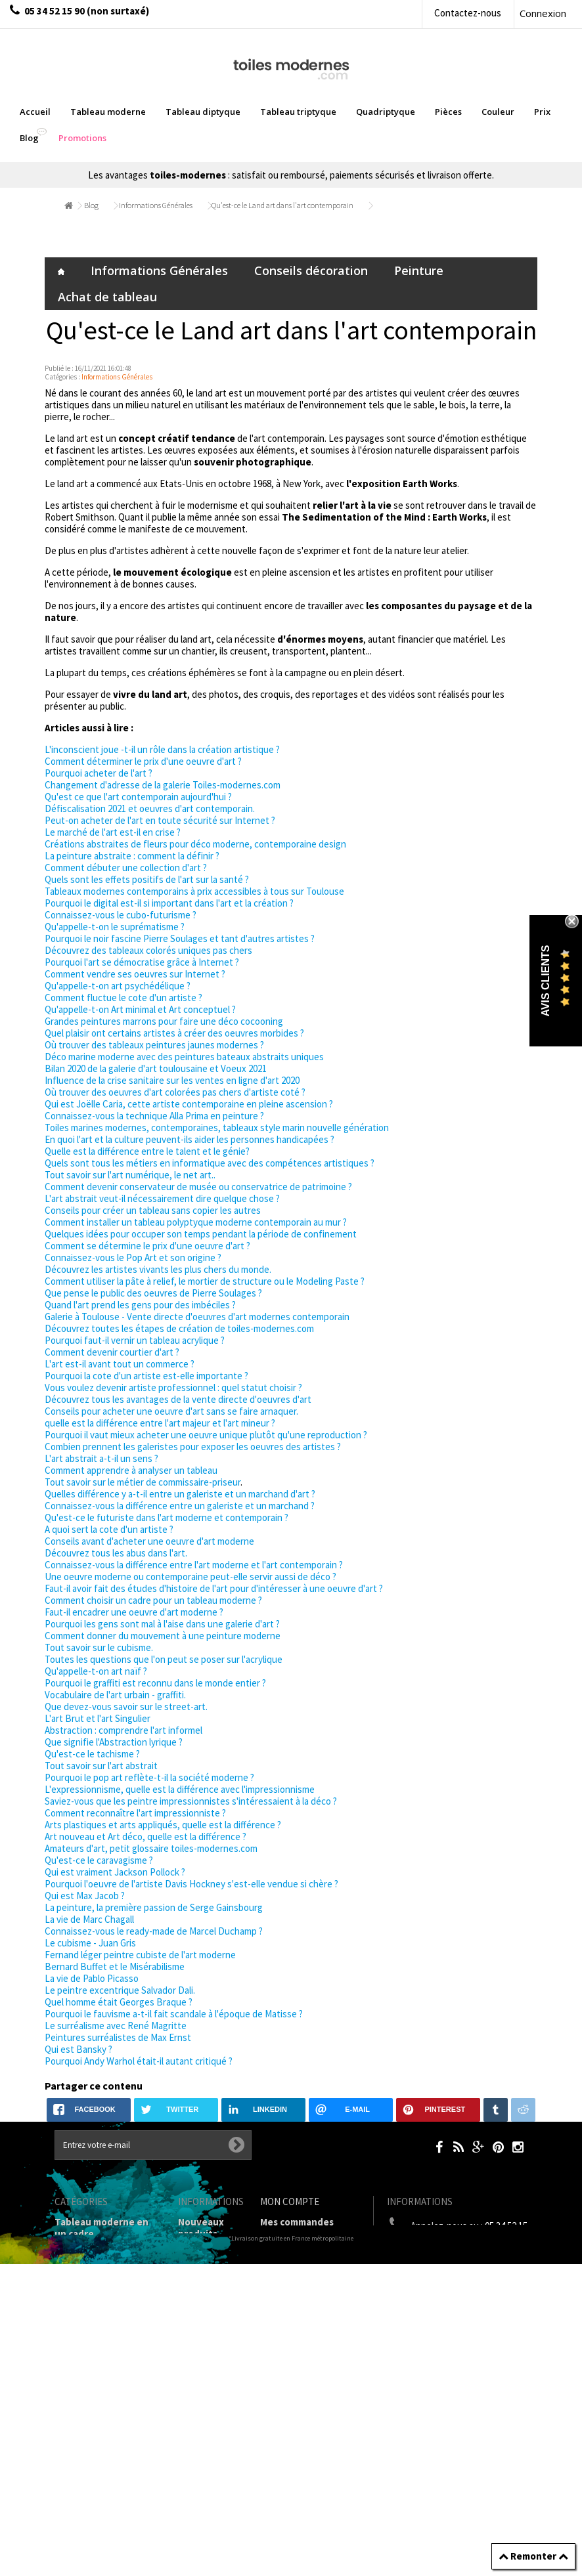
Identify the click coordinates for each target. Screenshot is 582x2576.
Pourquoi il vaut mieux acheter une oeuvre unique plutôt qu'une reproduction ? (206, 1434)
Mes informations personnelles (300, 2308)
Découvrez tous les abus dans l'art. (116, 1553)
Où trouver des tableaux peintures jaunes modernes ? (154, 1045)
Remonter (533, 2556)
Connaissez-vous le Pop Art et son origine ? (133, 1257)
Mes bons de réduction (311, 2331)
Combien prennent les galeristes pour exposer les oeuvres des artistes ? (193, 1446)
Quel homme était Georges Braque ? (118, 2002)
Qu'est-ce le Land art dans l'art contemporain (282, 205)
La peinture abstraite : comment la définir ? (132, 855)
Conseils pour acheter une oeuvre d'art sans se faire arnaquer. (171, 1411)
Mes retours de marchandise (294, 2245)
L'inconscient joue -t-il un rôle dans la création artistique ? (162, 749)
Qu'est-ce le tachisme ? (92, 1754)
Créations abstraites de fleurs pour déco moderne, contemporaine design (195, 844)
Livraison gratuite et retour (203, 2291)
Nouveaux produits (201, 2228)
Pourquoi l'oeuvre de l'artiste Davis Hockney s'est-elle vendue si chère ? (191, 1884)
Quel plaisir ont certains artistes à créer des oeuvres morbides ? (174, 1033)
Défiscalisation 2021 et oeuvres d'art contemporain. (150, 808)
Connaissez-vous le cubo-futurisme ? (120, 915)
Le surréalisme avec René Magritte (116, 2025)
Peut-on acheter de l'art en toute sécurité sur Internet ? (160, 820)
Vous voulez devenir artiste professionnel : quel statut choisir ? (173, 1387)
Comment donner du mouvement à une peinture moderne (162, 1635)
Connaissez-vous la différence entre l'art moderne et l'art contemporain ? (194, 1564)
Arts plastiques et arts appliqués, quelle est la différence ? (163, 1824)
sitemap (196, 2529)
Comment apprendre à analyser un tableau (131, 1470)
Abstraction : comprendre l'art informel (123, 1730)
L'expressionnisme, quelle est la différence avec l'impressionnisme (180, 1789)
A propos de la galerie (205, 2396)
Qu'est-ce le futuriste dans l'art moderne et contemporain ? (166, 1517)
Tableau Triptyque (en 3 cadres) (106, 2285)
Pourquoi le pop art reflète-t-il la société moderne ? (149, 1777)
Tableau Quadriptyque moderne (106, 2314)
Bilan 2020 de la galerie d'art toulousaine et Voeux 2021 (156, 1068)
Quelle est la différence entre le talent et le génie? (147, 1151)
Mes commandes (297, 2222)
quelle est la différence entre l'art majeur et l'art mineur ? (160, 1423)
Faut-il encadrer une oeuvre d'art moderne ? (134, 1612)
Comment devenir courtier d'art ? (112, 1352)
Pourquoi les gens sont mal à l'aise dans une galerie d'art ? (162, 1624)
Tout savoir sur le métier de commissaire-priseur (142, 1482)
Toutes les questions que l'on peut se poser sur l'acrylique (163, 1659)
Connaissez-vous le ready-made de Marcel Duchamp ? (154, 1931)
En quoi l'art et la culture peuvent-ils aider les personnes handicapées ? (189, 1139)
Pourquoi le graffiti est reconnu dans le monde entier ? (155, 1683)
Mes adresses (290, 2285)
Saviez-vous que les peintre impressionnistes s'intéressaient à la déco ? (191, 1801)
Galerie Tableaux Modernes (93, 2406)
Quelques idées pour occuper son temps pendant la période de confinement (201, 1234)
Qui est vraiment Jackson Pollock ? (115, 1872)
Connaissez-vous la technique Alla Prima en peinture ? (154, 1115)
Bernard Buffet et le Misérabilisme (115, 1966)
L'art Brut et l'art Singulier (97, 1718)
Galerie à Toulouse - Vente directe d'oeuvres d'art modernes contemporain (197, 1316)
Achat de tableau (107, 297)
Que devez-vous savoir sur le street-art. (126, 1706)
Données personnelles (208, 2506)
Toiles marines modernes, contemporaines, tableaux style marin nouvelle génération (217, 1127)
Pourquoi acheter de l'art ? (98, 773)
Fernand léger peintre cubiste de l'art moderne (140, 1954)
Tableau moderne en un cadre (101, 2228)
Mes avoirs (283, 2268)
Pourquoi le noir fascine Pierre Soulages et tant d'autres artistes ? (180, 938)
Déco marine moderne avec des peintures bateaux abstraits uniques (184, 1056)
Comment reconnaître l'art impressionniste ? (135, 1813)
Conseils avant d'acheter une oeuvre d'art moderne (149, 1541)
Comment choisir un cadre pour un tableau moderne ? (153, 1600)
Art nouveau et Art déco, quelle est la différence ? (145, 1836)
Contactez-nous (467, 13)
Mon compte (289, 2201)
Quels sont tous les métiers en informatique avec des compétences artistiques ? (209, 1163)
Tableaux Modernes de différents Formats (106, 2343)
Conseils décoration (311, 270)
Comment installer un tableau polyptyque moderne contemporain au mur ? (196, 1222)
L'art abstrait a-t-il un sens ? (101, 1458)
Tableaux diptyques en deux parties (100, 2256)
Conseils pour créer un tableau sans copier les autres (153, 1210)
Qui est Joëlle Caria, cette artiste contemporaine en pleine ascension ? (189, 1104)
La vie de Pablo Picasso (92, 1978)
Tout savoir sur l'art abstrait (101, 1765)
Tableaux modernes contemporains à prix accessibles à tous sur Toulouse (194, 891)
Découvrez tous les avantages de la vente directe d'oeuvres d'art (178, 1399)
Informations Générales (155, 205)
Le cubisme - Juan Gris (90, 1943)
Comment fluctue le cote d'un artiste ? (123, 997)
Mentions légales (199, 2326)
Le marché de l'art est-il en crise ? (113, 832)
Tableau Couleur (92, 2383)
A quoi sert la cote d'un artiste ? (109, 1529)
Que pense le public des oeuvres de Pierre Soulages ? (153, 1293)
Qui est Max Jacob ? (85, 1895)
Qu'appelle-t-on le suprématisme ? (115, 926)
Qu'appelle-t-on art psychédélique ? (117, 985)
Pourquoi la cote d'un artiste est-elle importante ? (146, 1375)
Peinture (418, 270)
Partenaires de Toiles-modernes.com (211, 2431)
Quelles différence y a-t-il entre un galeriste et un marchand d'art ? (180, 1494)
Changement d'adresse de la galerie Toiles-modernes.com (162, 785)
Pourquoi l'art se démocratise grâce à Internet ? (142, 962)
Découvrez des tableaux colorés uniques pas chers (148, 950)
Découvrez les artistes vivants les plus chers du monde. (158, 1269)
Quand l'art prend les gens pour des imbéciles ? (140, 1305)
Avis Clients (545, 981)
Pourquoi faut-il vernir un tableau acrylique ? (135, 1340)
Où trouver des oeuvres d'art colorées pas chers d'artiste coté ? (175, 1092)
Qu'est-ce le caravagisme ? (99, 1860)
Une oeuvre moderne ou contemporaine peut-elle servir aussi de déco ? (190, 1576)
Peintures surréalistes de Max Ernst (118, 2037)
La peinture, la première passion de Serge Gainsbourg (154, 1907)
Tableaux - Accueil (96, 2458)
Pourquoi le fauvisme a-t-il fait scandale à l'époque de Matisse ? (174, 2013)
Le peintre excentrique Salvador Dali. (120, 1990)
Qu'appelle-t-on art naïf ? (96, 1671)
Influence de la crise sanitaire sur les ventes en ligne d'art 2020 (172, 1080)
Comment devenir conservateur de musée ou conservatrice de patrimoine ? (198, 1186)
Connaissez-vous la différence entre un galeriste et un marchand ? (180, 1505)
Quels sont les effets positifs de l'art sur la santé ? (147, 879)
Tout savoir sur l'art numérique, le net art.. (130, 1175)
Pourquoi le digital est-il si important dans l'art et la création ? (169, 903)
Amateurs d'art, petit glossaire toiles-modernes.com (151, 1848)
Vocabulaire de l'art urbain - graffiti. (115, 1694)
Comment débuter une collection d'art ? (126, 867)
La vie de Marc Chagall (89, 1919)
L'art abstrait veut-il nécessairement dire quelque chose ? (162, 1198)
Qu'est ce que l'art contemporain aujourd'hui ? (138, 796)
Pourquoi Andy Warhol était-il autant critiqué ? (139, 2061)
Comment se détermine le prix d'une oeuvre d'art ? (147, 1245)
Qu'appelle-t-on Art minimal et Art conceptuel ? (140, 1009)
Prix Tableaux (85, 2366)
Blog (91, 205)
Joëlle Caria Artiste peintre (204, 2471)
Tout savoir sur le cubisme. (99, 1647)
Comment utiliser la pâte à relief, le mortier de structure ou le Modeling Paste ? (205, 1281)
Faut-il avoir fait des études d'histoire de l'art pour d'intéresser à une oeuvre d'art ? (214, 1588)
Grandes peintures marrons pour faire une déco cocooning (164, 1021)
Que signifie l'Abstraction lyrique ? (114, 1742)
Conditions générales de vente (208, 2361)
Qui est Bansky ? (78, 2049)
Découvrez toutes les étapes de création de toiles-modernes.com (179, 1328)
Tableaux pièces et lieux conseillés (98, 2435)
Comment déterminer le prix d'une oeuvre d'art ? (143, 761)
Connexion (543, 13)
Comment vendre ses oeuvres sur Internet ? (135, 974)
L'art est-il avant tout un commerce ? (119, 1364)
